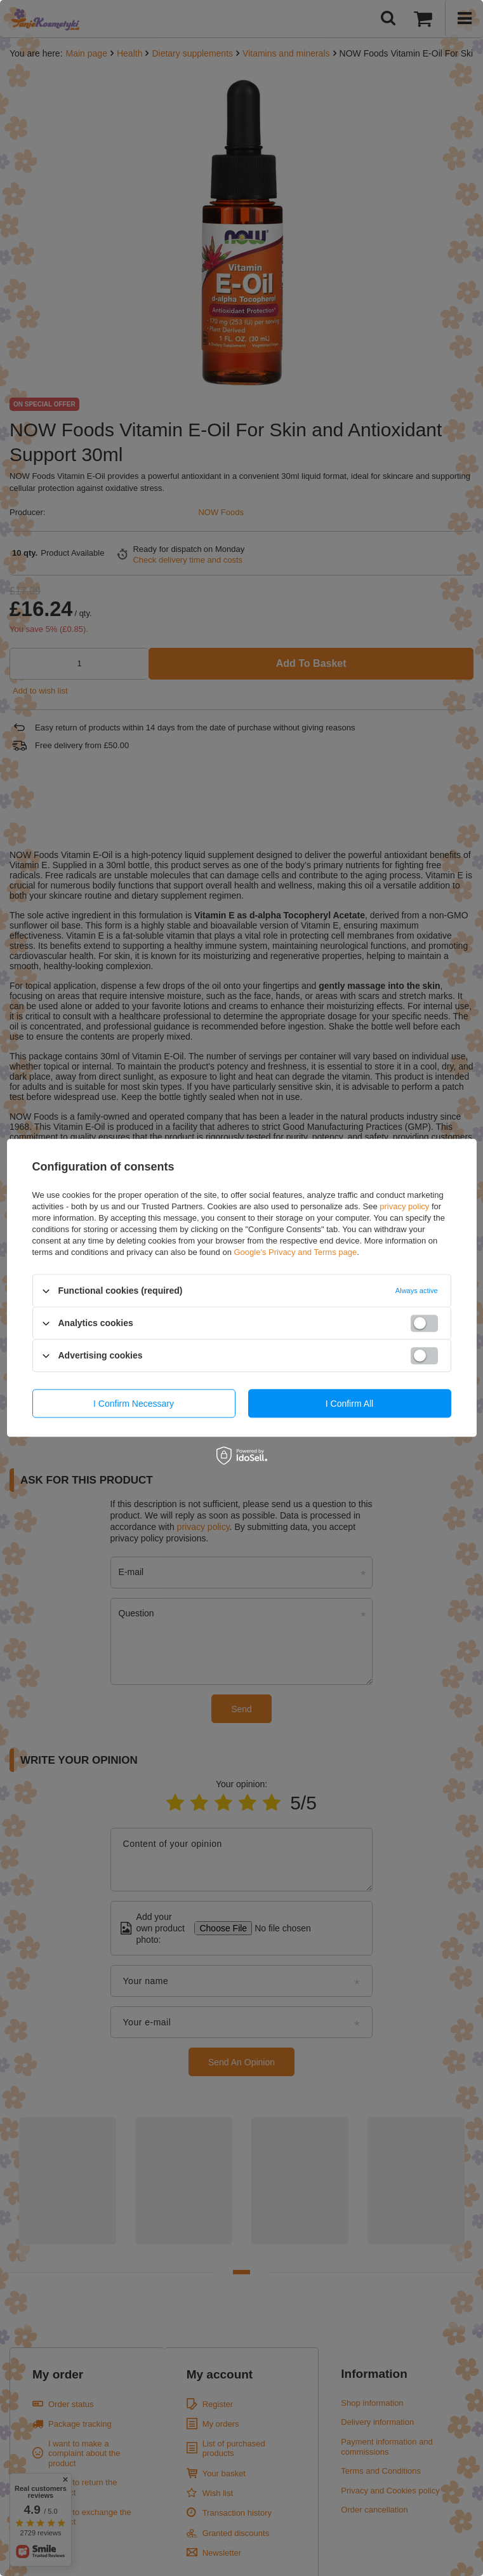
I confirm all (349, 1404)
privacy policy (404, 1206)
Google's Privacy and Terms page (295, 1252)
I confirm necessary (133, 1404)
